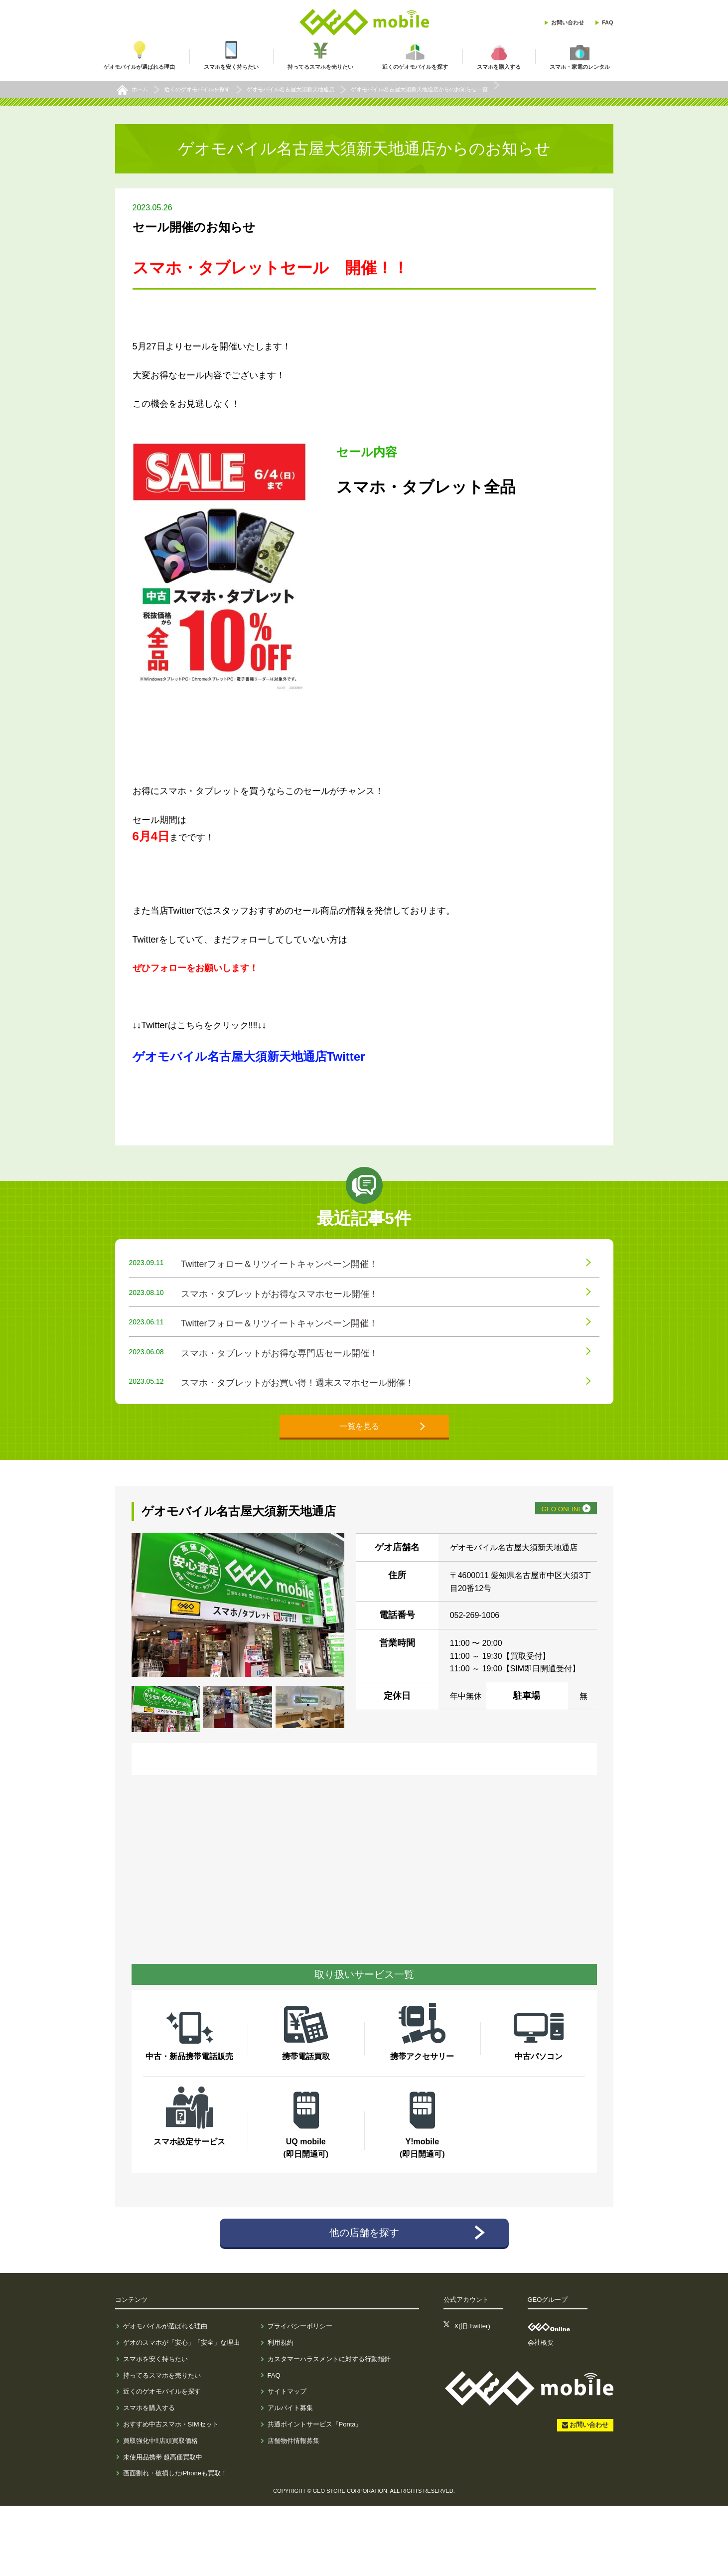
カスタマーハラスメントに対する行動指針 (329, 2429)
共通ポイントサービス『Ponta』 (315, 2495)
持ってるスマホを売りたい (162, 2445)
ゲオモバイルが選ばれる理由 (165, 2397)
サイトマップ (287, 2462)
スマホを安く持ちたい (155, 2429)
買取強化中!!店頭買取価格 (160, 2511)
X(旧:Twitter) (472, 2397)
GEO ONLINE (541, 1572)
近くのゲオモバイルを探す (162, 2462)
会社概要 (541, 2413)
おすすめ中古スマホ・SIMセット (171, 2495)
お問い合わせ (567, 22)
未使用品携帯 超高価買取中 (163, 2527)
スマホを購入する (149, 2478)
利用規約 (280, 2413)
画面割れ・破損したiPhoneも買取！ (175, 2544)
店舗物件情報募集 (293, 2511)
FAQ (607, 22)
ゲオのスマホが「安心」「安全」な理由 (181, 2413)
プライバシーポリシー (300, 2397)
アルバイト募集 (290, 2478)
